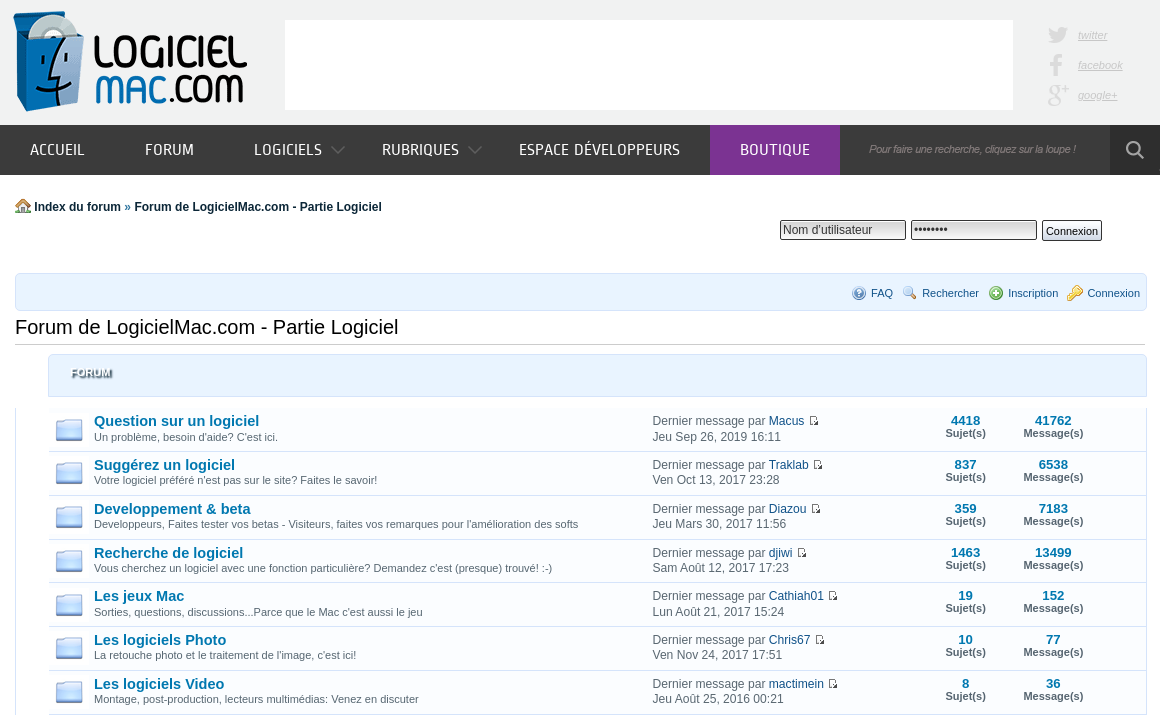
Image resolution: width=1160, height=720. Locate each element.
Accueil (57, 149)
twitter (1092, 35)
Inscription (1033, 293)
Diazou (788, 509)
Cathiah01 (796, 596)
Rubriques (432, 149)
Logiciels (299, 149)
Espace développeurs (599, 149)
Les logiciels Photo (160, 640)
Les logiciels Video (159, 684)
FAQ (882, 293)
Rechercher (950, 293)
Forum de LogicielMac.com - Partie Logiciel (257, 207)
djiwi (781, 553)
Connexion (1113, 293)
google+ (1097, 95)
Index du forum (77, 207)
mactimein (796, 684)
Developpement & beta (172, 509)
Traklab (789, 465)
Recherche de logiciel (168, 553)
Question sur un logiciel (176, 421)
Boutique (775, 149)
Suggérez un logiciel (164, 465)
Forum (169, 149)
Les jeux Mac (139, 596)
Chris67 (790, 640)
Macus (787, 421)
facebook (1100, 65)
